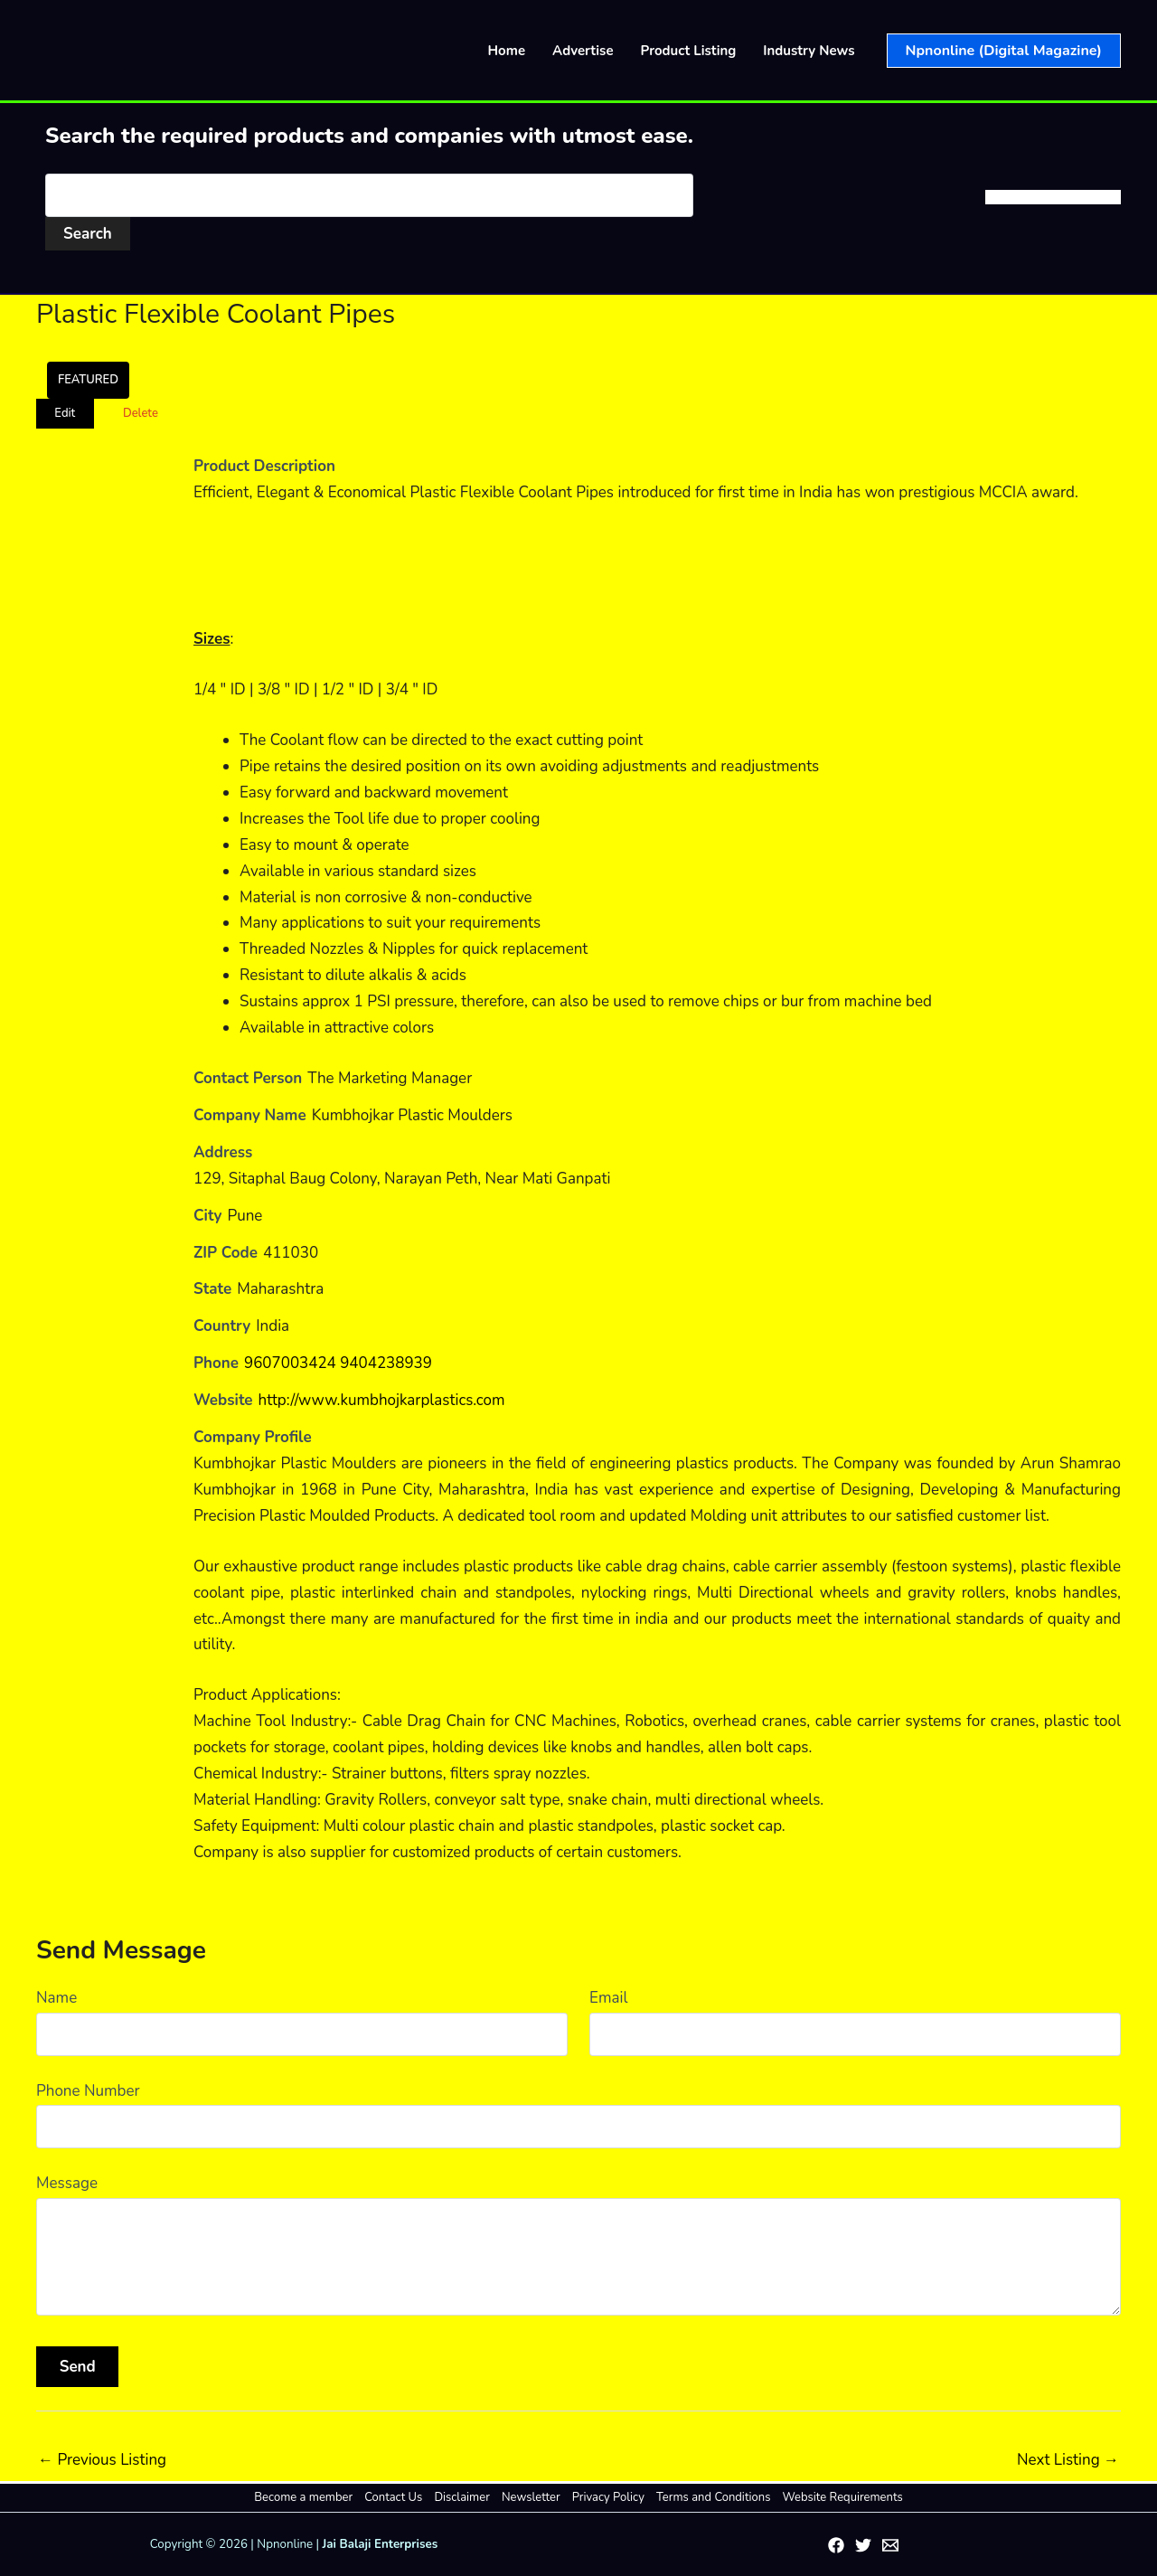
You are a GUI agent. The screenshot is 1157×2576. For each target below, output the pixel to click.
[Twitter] (863, 2545)
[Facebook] (836, 2545)
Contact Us (394, 2497)
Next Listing (1068, 2459)
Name (56, 1997)
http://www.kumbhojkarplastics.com (382, 1400)
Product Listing (689, 51)
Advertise (583, 51)
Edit (64, 413)
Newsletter (531, 2497)
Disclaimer (462, 2497)
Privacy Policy (608, 2497)
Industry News (808, 51)
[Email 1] (890, 2545)
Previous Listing (102, 2459)
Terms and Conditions (713, 2497)
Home (507, 51)
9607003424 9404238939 (338, 1363)
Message (67, 2183)
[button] (1004, 50)
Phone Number (88, 2091)
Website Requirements (842, 2497)
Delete (140, 413)
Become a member (304, 2497)
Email (608, 1997)
